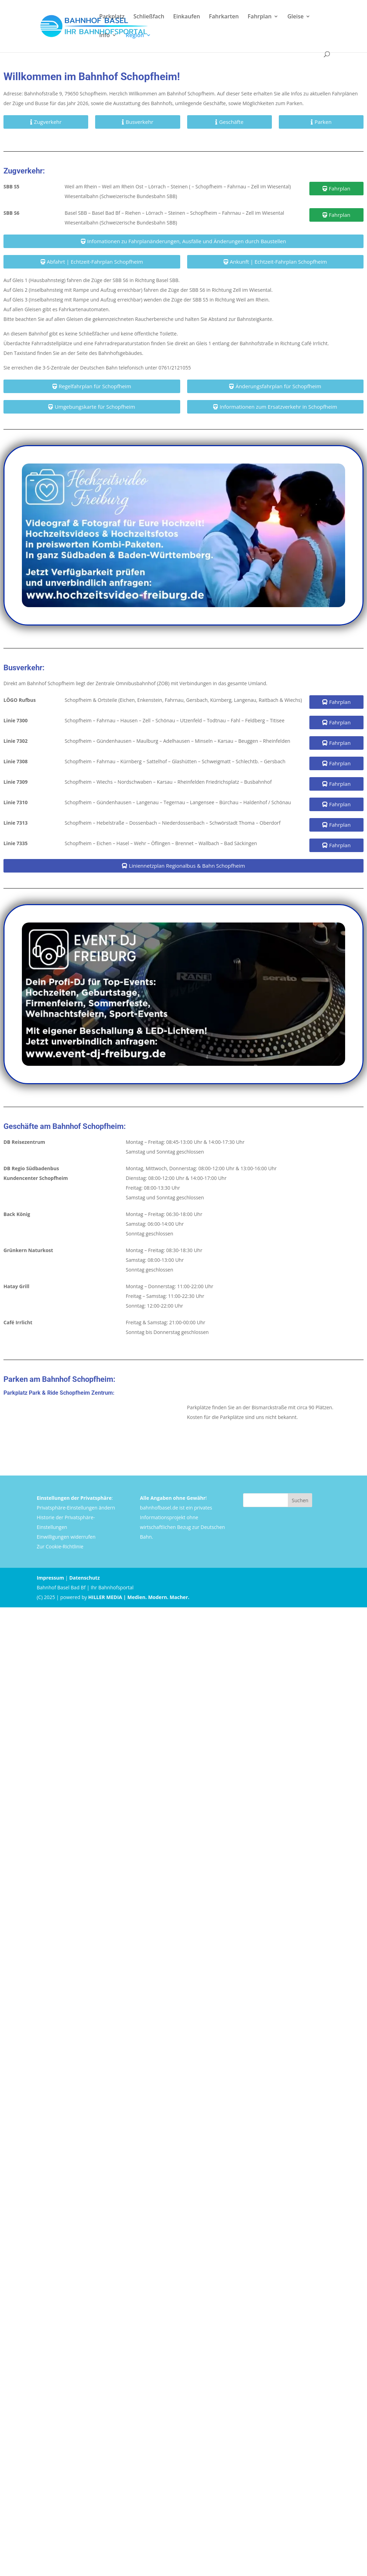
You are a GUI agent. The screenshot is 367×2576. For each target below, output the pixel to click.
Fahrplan (260, 17)
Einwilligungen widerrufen (66, 1536)
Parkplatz (112, 17)
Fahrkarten (224, 17)
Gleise (295, 17)
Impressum (50, 1577)
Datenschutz (84, 1577)
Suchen (300, 1500)
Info (104, 36)
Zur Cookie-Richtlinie (60, 1546)
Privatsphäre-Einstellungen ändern (76, 1507)
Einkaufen (186, 17)
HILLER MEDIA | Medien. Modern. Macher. (138, 1597)
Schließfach (148, 17)
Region (135, 36)
